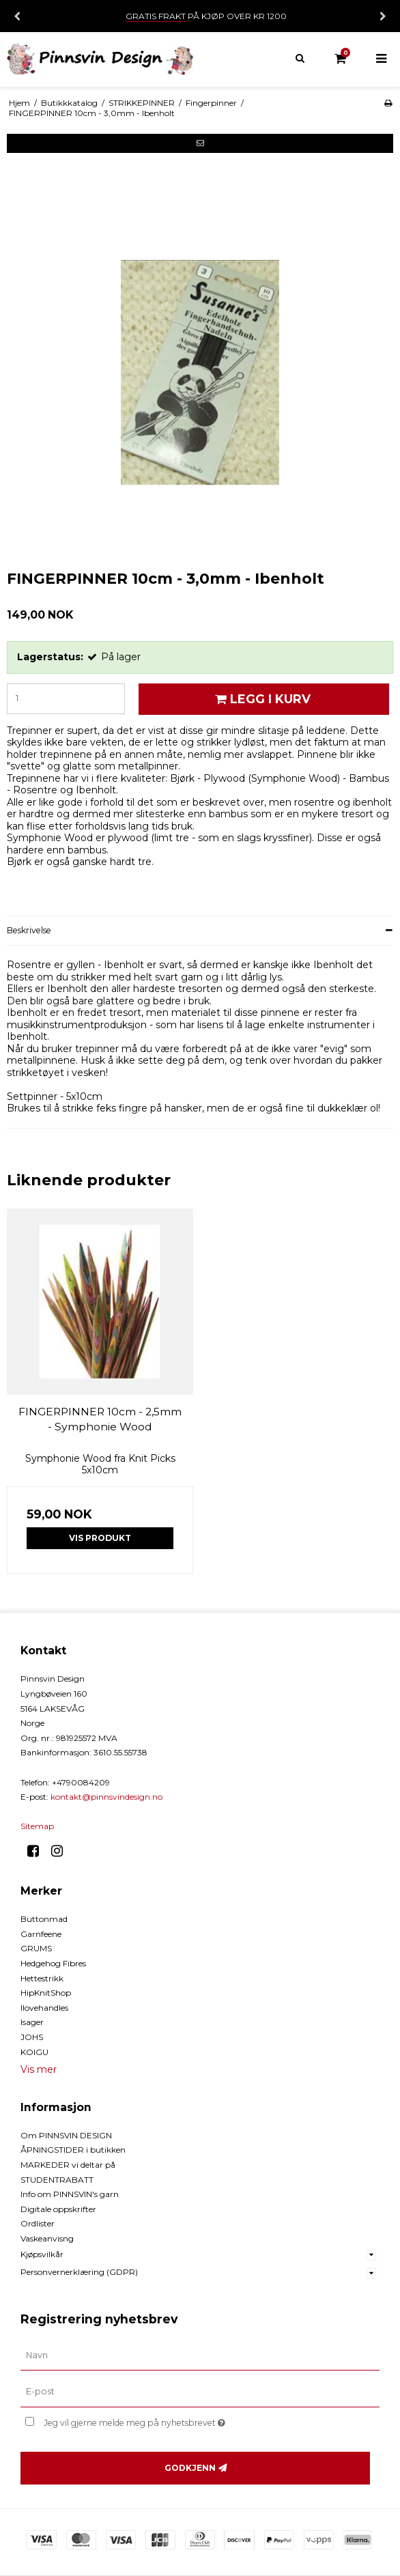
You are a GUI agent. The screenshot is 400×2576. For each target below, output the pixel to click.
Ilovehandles (44, 2007)
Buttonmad (44, 1919)
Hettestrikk (41, 1978)
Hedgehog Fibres (53, 1963)
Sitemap (37, 1826)
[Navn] (200, 2355)
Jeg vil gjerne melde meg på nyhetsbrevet (168, 2420)
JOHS (31, 2037)
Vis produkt (100, 1538)
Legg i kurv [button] (261, 699)
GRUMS (36, 1948)
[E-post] (200, 2392)
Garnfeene (40, 1934)
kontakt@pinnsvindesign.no (106, 1797)
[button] (200, 143)
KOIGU (34, 2052)
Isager (32, 2022)
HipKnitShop (45, 1992)
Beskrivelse (29, 930)
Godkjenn (190, 2468)
